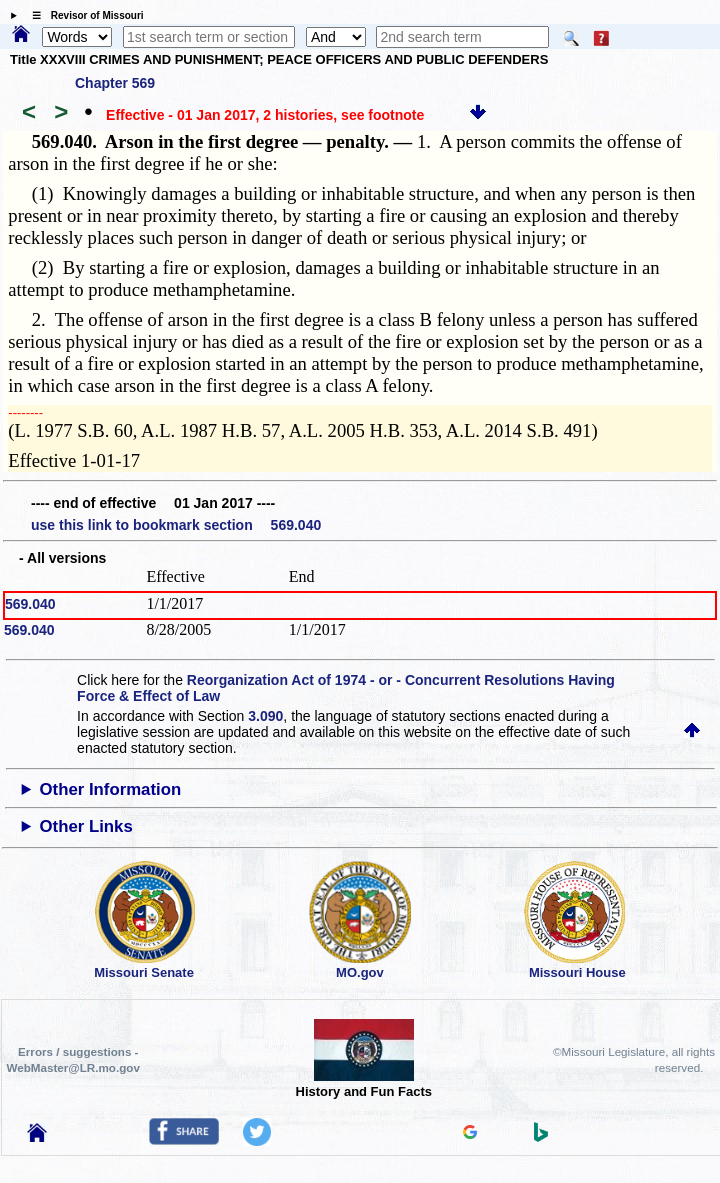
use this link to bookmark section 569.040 (176, 525)
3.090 (265, 716)
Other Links (86, 826)
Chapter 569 (115, 83)
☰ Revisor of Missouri (83, 15)
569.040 (30, 604)
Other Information (111, 789)
